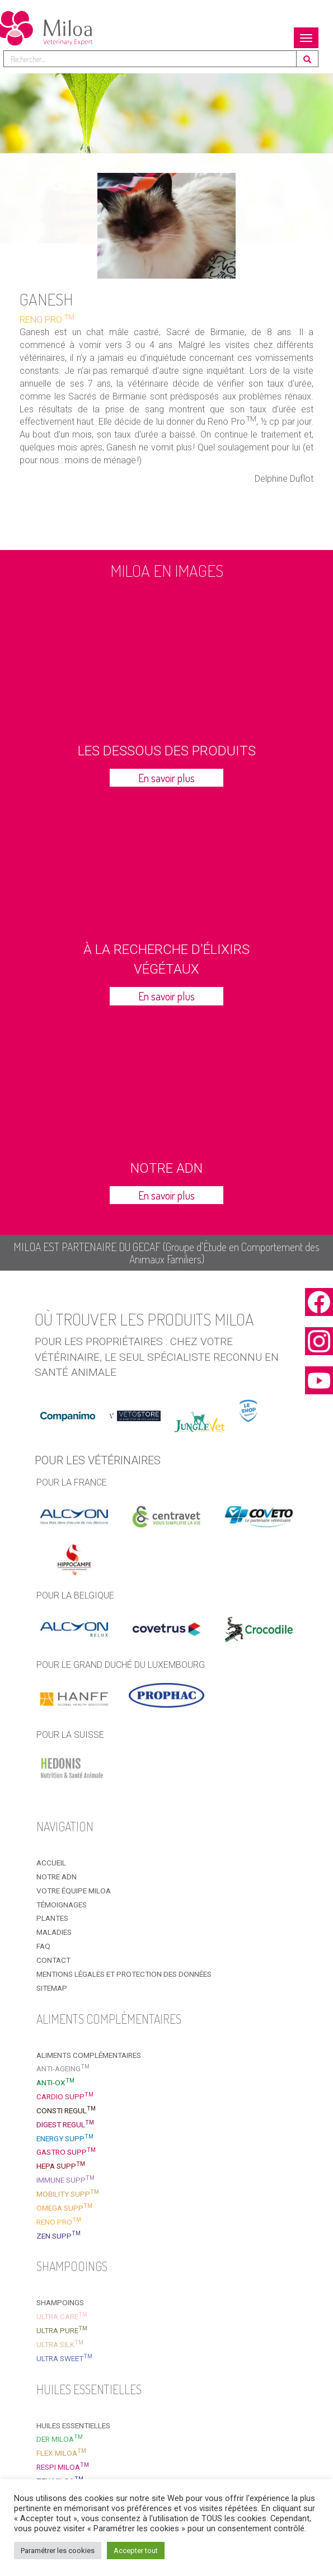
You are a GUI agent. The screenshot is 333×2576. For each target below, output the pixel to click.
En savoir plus (166, 777)
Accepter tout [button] (136, 2550)
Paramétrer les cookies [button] (58, 2550)
